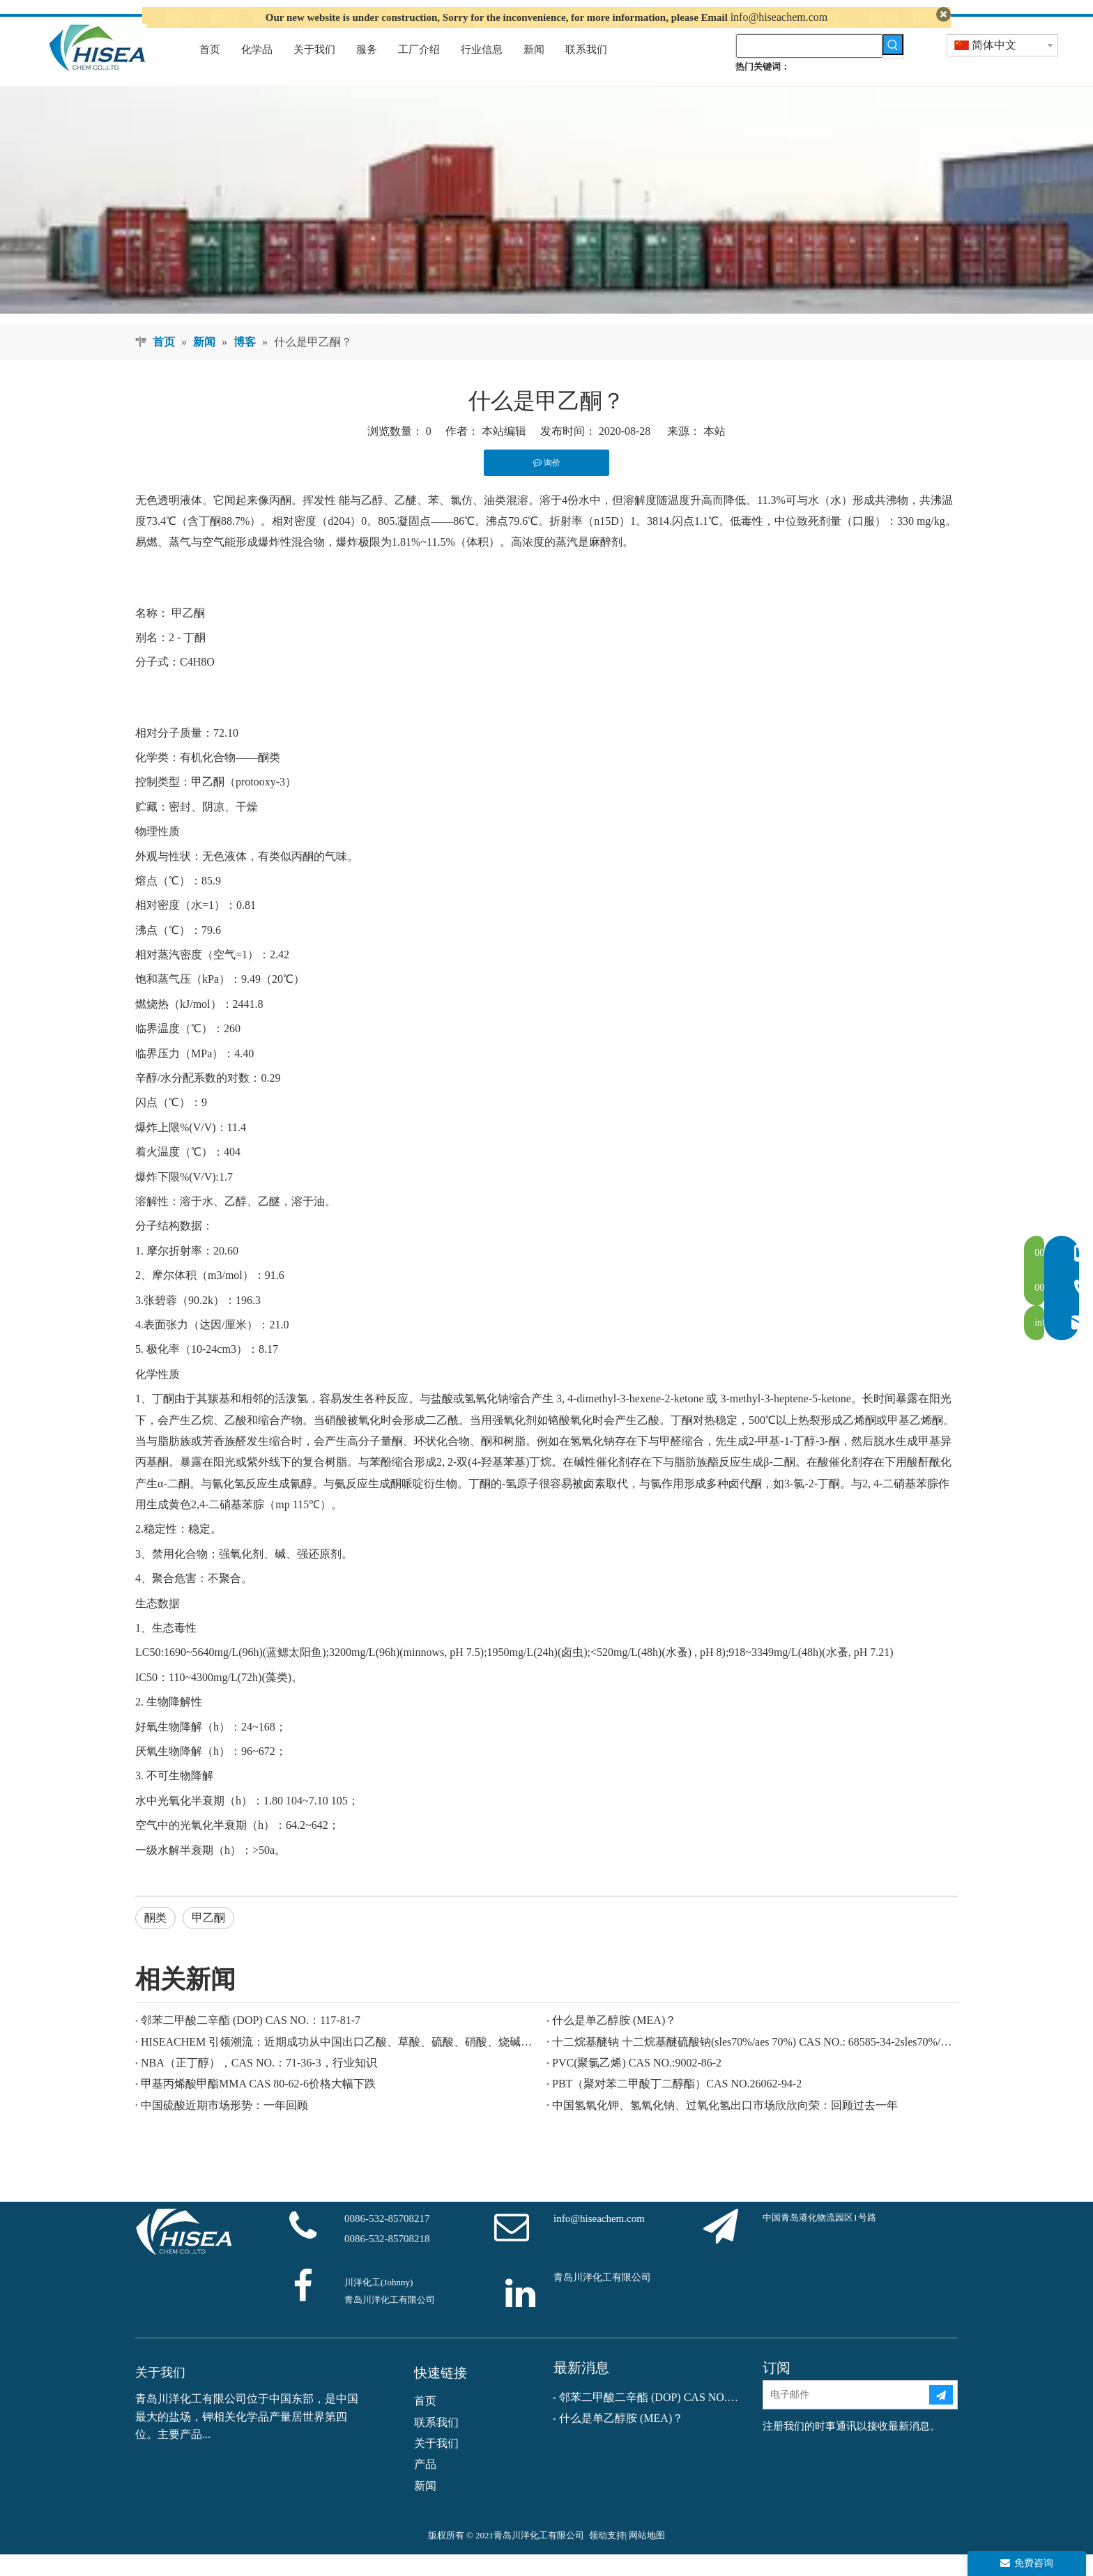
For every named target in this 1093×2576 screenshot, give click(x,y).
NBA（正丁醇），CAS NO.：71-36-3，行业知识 (259, 2084)
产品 (425, 2486)
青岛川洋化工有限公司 (602, 2298)
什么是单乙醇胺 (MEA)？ (614, 2042)
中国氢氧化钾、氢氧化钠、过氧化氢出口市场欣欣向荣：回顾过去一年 (725, 2126)
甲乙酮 (188, 634)
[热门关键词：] (892, 65)
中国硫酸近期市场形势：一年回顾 (224, 2126)
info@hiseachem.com (779, 17)
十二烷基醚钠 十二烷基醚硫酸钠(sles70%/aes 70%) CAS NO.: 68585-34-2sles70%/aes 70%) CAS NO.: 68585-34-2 (752, 2063)
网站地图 (647, 2557)
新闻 (425, 2507)
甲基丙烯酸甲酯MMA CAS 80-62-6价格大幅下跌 (258, 2105)
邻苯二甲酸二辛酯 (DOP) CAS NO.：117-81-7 (250, 2042)
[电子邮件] (845, 2416)
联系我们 (436, 2443)
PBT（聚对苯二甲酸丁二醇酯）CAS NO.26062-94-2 (677, 2105)
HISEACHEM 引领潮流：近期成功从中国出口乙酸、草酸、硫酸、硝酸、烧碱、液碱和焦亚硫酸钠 (341, 2063)
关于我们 (436, 2464)
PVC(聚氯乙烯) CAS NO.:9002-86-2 (636, 2084)
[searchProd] (809, 67)
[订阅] (941, 2415)
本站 (714, 453)
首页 (425, 2422)
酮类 (155, 1939)
